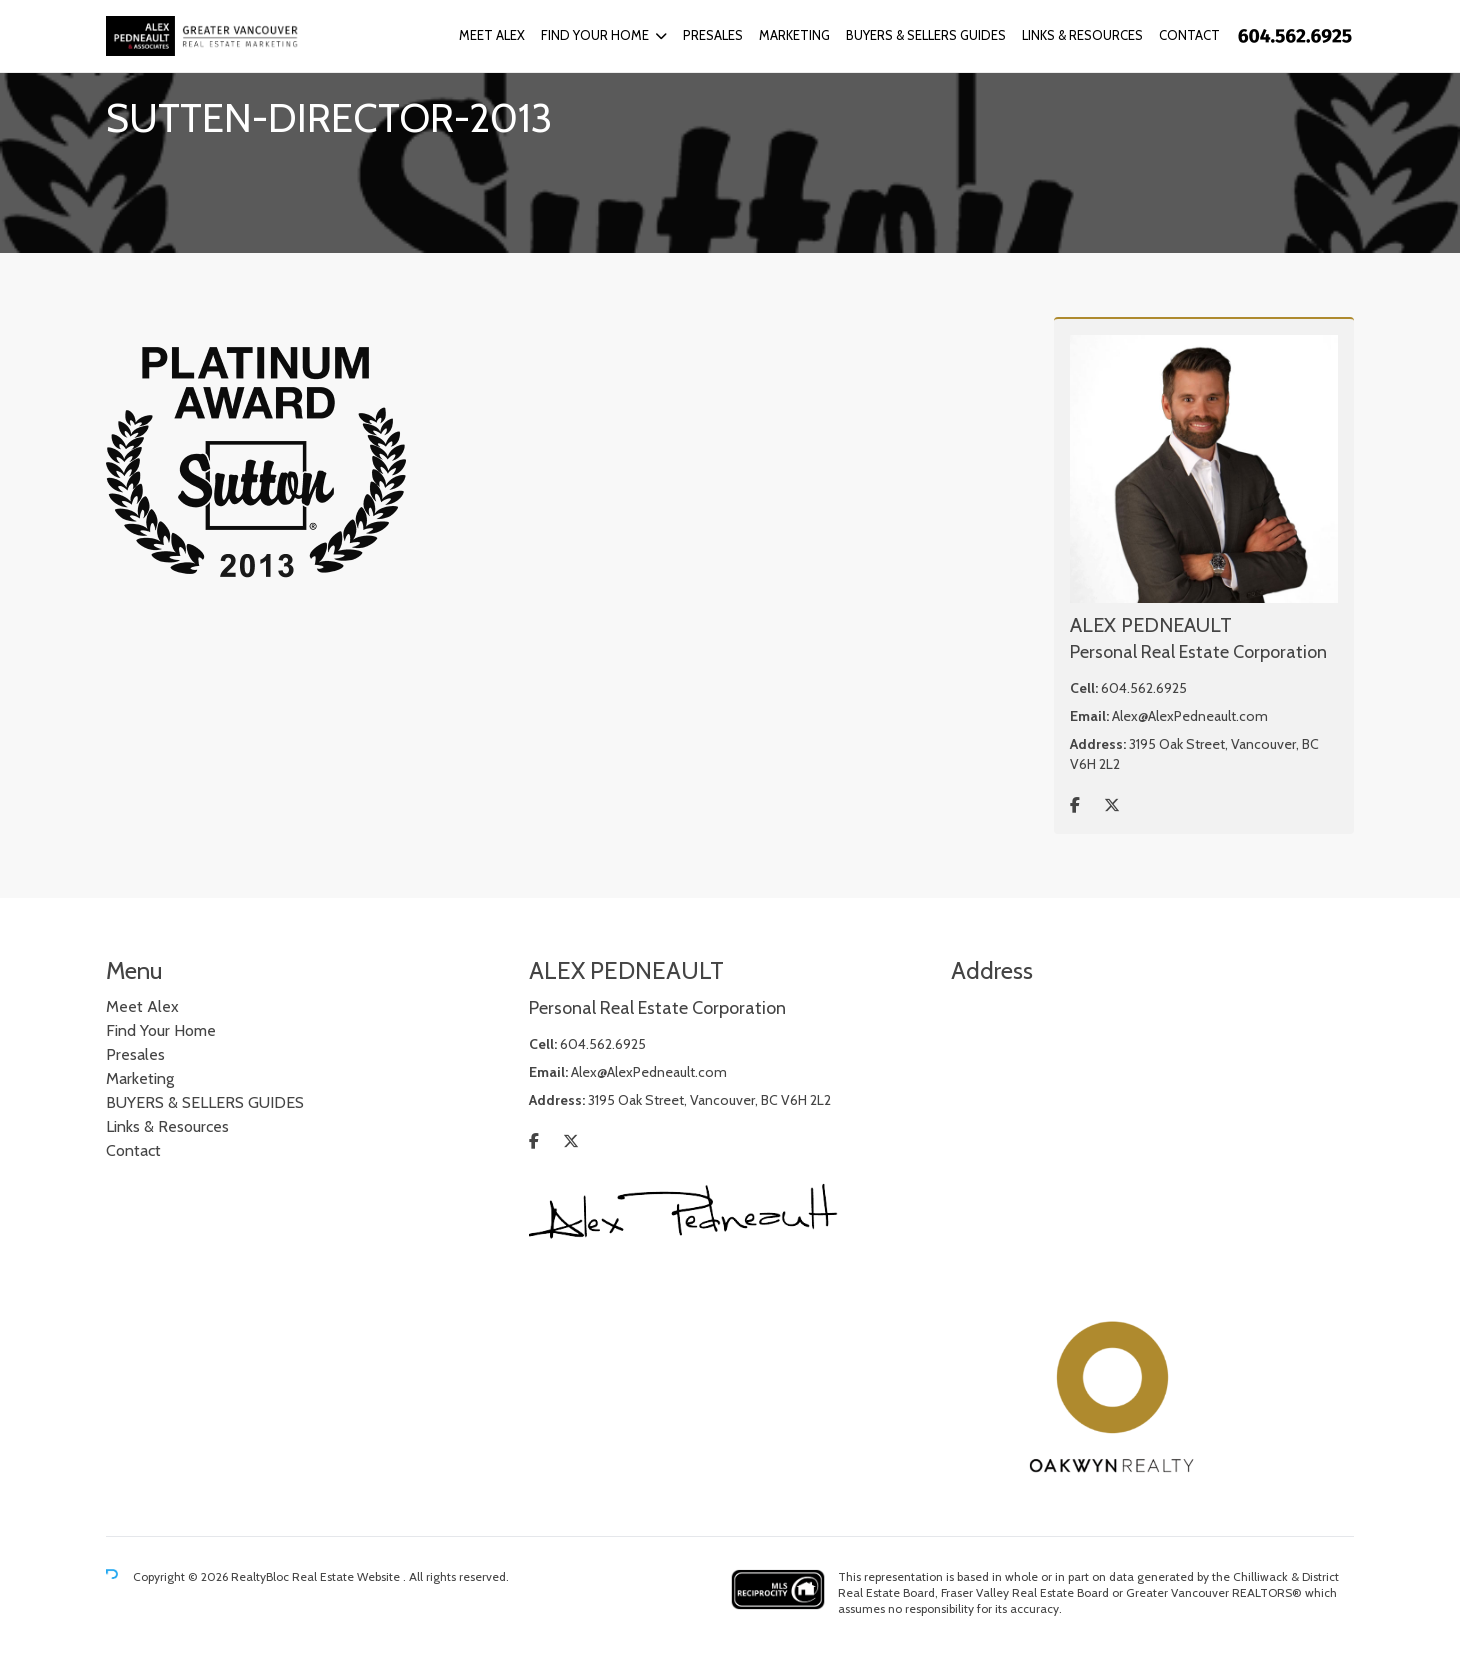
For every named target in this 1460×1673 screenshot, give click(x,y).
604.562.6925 (1144, 688)
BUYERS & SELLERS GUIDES (926, 35)
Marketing (794, 35)
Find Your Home (595, 35)
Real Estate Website (347, 1576)
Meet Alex (492, 35)
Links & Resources (1082, 35)
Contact (1189, 35)
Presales (713, 35)
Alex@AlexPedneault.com (1190, 716)
